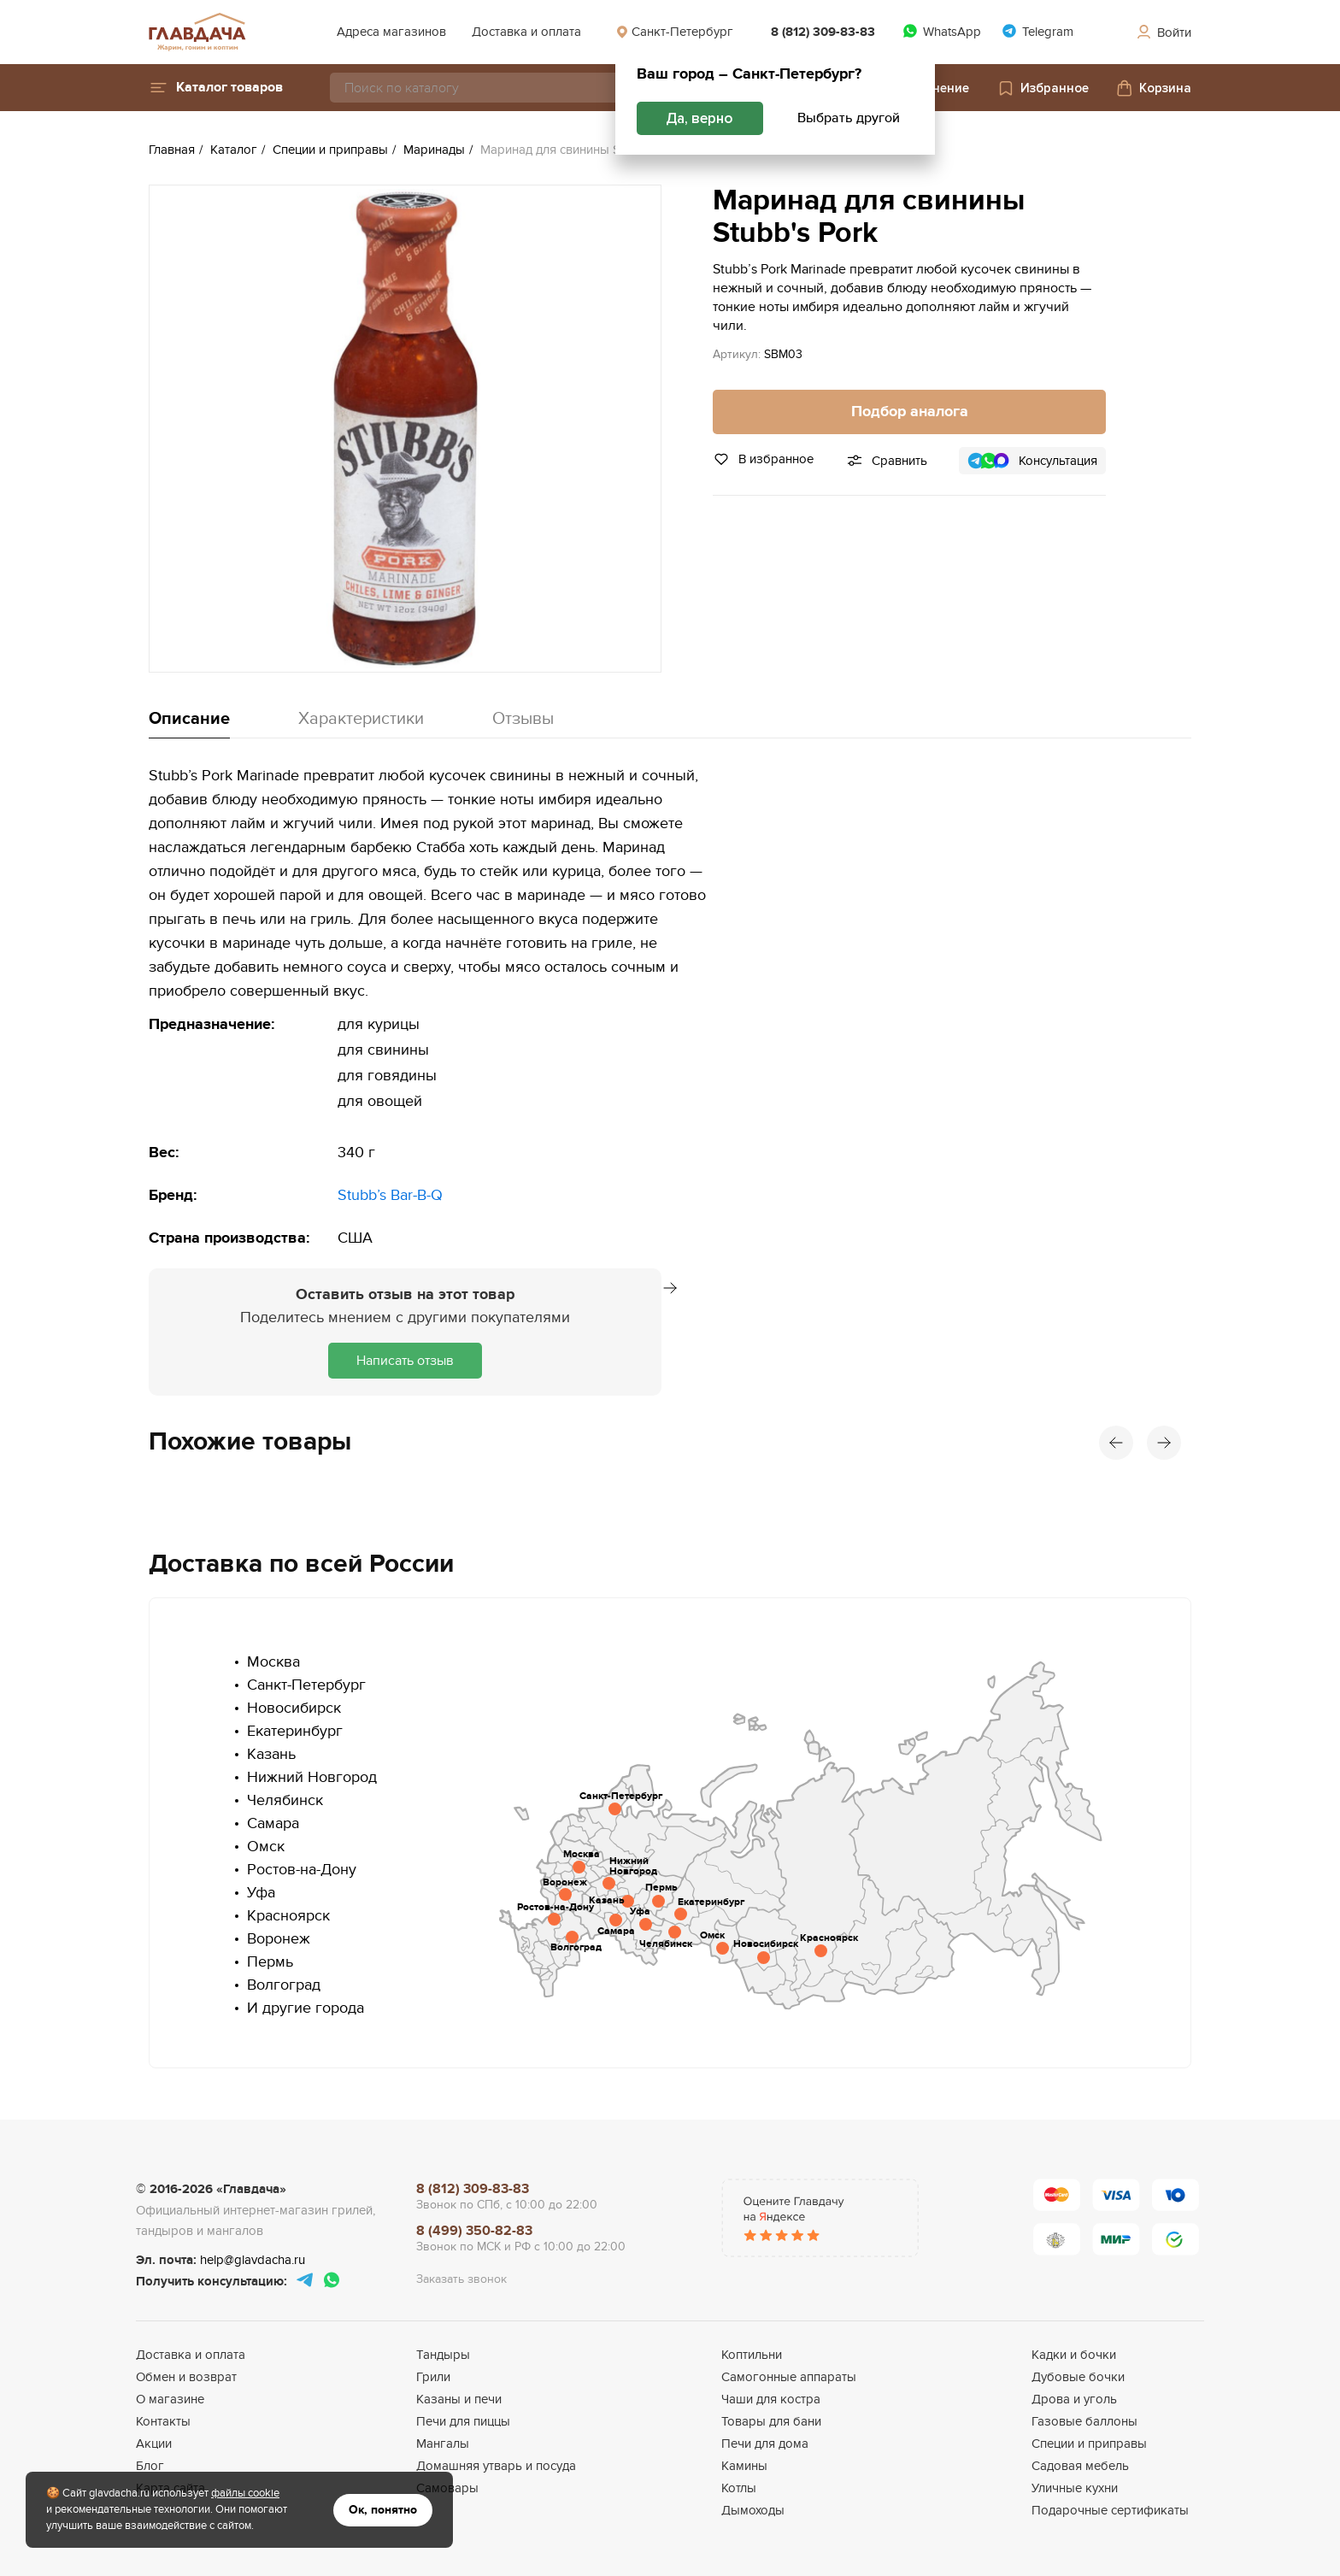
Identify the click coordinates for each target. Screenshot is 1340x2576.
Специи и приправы (1089, 2443)
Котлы (738, 2488)
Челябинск (285, 1800)
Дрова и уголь (1074, 2399)
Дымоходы (753, 2510)
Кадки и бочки (1073, 2354)
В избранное (763, 459)
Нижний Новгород (312, 1777)
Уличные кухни (1074, 2488)
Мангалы (442, 2443)
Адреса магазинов (391, 31)
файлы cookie (245, 2493)
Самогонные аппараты (788, 2377)
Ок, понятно (383, 2509)
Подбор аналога (909, 412)
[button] (216, 87)
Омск (266, 1847)
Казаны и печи (459, 2399)
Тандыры (443, 2354)
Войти (1163, 32)
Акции (154, 2443)
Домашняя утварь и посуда (496, 2465)
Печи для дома (764, 2443)
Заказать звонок (461, 2279)
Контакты (163, 2421)
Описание (189, 719)
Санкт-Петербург (674, 31)
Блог (150, 2465)
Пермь (270, 1962)
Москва (273, 1662)
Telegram (1037, 31)
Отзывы (523, 719)
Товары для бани (771, 2421)
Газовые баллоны (1084, 2421)
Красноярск (288, 1916)
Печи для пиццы (463, 2421)
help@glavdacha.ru (252, 2259)
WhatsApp (941, 31)
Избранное (1042, 88)
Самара (273, 1823)
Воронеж (278, 1939)
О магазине (170, 2399)
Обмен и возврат (186, 2377)
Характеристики (361, 719)
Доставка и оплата (526, 31)
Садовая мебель (1080, 2465)
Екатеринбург (295, 1731)
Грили (433, 2377)
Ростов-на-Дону (301, 1870)
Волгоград (283, 1985)
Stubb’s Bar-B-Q (390, 1195)
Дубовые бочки (1078, 2377)
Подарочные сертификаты (1110, 2510)
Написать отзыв (405, 1360)
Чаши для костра (770, 2399)
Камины (744, 2465)
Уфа (261, 1893)
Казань (271, 1754)
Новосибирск (294, 1708)
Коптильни (751, 2354)
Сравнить (899, 460)
